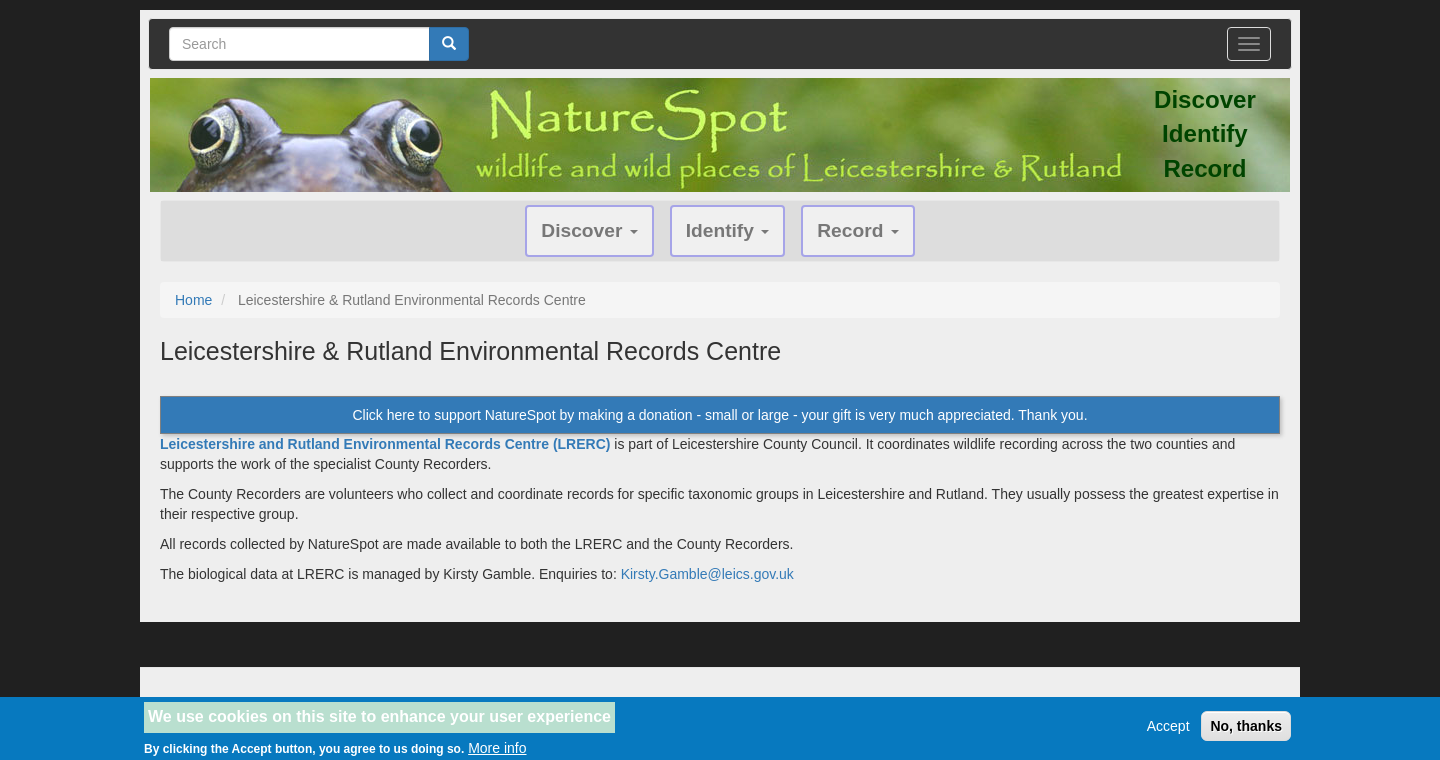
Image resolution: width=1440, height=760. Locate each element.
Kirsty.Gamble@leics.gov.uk (707, 574)
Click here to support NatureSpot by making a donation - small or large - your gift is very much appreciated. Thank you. (719, 415)
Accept (1168, 730)
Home (193, 300)
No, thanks (1246, 730)
